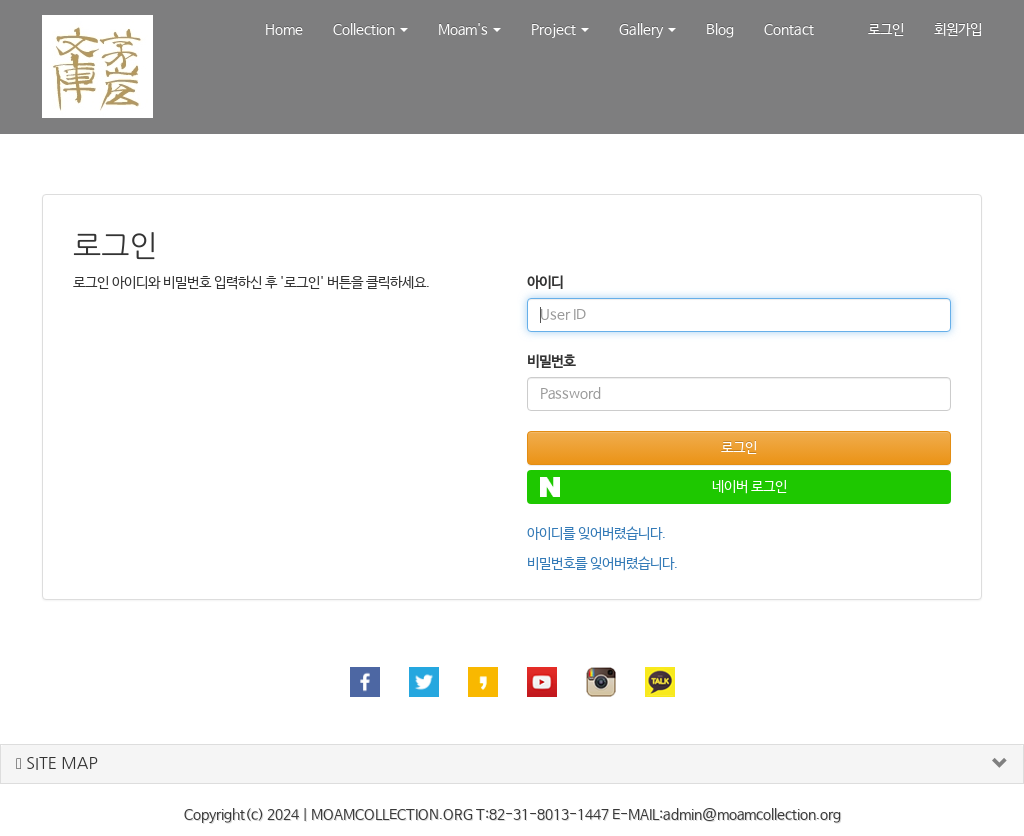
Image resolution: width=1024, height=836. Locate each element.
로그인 (886, 30)
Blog (720, 30)
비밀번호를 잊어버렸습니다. (602, 564)
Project (560, 30)
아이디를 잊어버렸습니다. (596, 534)
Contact (789, 30)
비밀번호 (551, 362)
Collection (370, 30)
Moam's (469, 30)
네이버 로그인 (663, 487)
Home (284, 30)
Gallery (647, 30)
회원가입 (958, 30)
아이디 (545, 283)
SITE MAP (57, 763)
